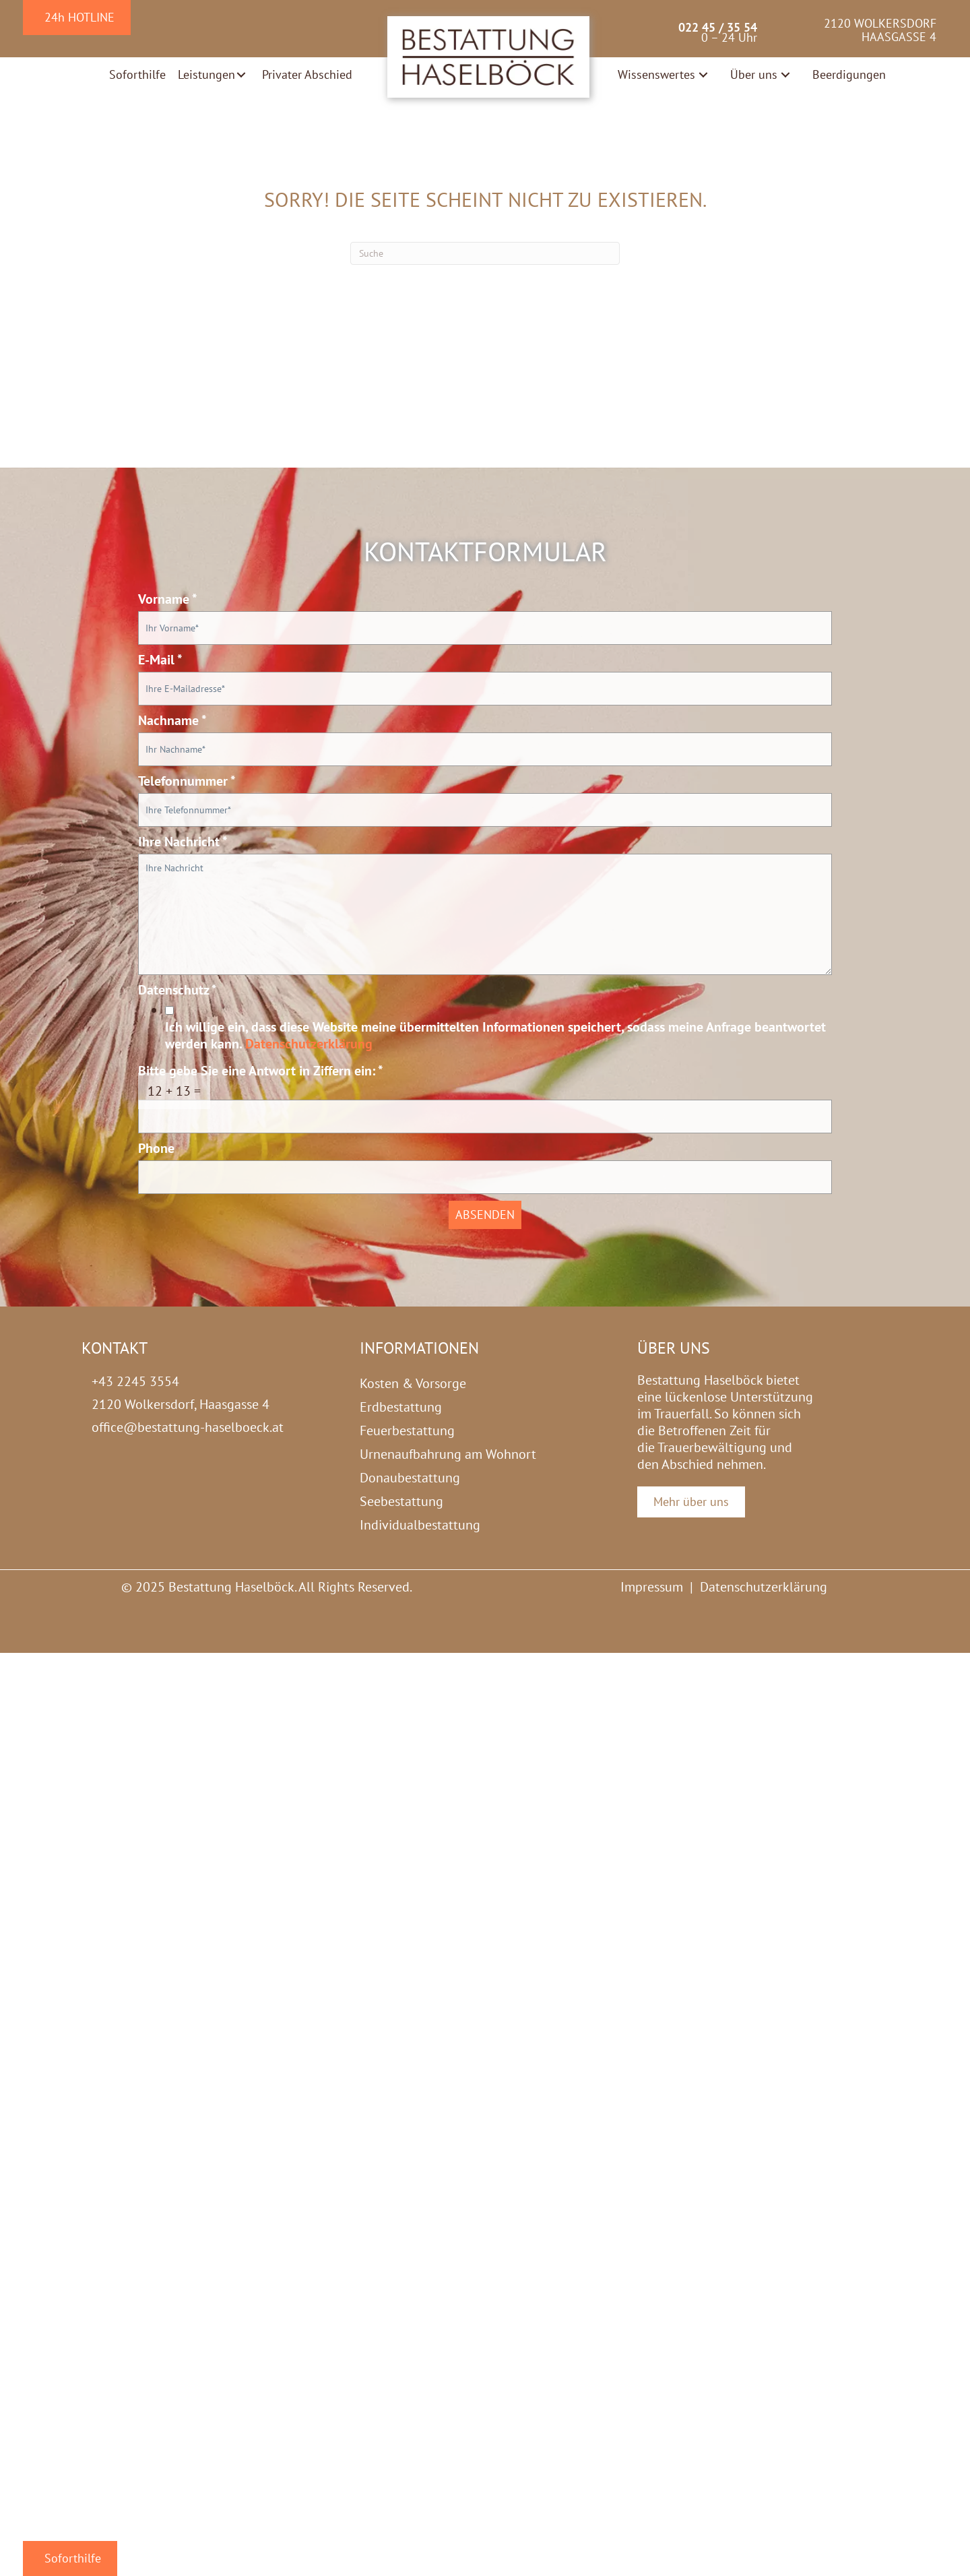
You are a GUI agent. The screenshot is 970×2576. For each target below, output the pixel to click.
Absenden (485, 1214)
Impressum (651, 1587)
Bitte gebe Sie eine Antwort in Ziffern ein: (260, 1071)
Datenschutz (177, 990)
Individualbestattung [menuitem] (420, 1525)
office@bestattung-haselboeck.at (188, 1427)
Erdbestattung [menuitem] (401, 1407)
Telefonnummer (187, 781)
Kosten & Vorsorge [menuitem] (413, 1383)
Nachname (172, 720)
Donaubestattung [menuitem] (410, 1477)
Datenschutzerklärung (309, 1044)
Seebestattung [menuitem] (401, 1501)
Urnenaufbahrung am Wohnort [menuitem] (448, 1454)
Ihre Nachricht (183, 842)
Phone (156, 1148)
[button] (241, 75)
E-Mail (160, 660)
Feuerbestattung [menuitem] (407, 1430)
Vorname (167, 599)
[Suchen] (485, 253)
